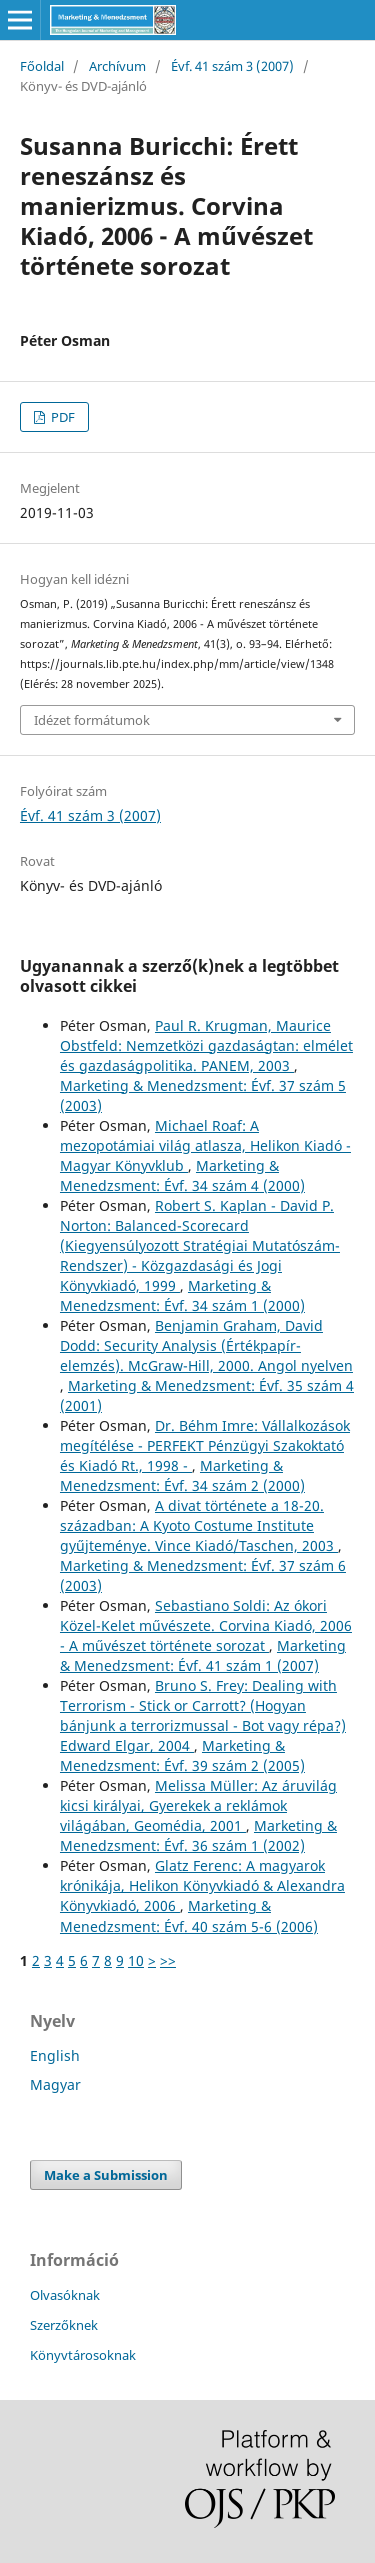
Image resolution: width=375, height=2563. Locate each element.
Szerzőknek (64, 2325)
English (55, 2055)
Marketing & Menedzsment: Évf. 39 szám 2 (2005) (182, 1755)
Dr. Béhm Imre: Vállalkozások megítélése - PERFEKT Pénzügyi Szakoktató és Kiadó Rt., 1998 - (205, 1445)
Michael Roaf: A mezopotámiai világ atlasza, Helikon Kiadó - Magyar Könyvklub (205, 1145)
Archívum (117, 66)
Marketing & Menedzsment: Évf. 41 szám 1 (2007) (203, 1655)
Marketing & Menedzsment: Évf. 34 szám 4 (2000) (182, 1175)
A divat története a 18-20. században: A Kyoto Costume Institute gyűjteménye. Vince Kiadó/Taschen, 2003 (199, 1525)
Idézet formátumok (92, 720)
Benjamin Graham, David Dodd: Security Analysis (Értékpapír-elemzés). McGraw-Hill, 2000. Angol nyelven (206, 1345)
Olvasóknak (65, 2295)
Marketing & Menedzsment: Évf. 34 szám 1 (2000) (182, 1295)
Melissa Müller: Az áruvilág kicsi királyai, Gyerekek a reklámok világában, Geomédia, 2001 (198, 1805)
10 (136, 1960)
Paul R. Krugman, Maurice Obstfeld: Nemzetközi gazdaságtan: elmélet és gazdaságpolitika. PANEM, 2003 (206, 1045)
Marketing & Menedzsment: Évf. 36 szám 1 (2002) (198, 1835)
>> (168, 1960)
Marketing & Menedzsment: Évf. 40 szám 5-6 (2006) (189, 1915)
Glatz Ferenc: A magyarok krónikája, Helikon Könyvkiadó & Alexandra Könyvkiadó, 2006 (202, 1885)
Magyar (55, 2084)
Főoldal (42, 66)
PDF (61, 417)
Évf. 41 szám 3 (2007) (232, 66)
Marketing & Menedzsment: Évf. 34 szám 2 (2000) (182, 1475)
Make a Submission (106, 2175)
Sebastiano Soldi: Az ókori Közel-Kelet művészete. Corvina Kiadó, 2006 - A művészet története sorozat (206, 1625)
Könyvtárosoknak (83, 2355)
